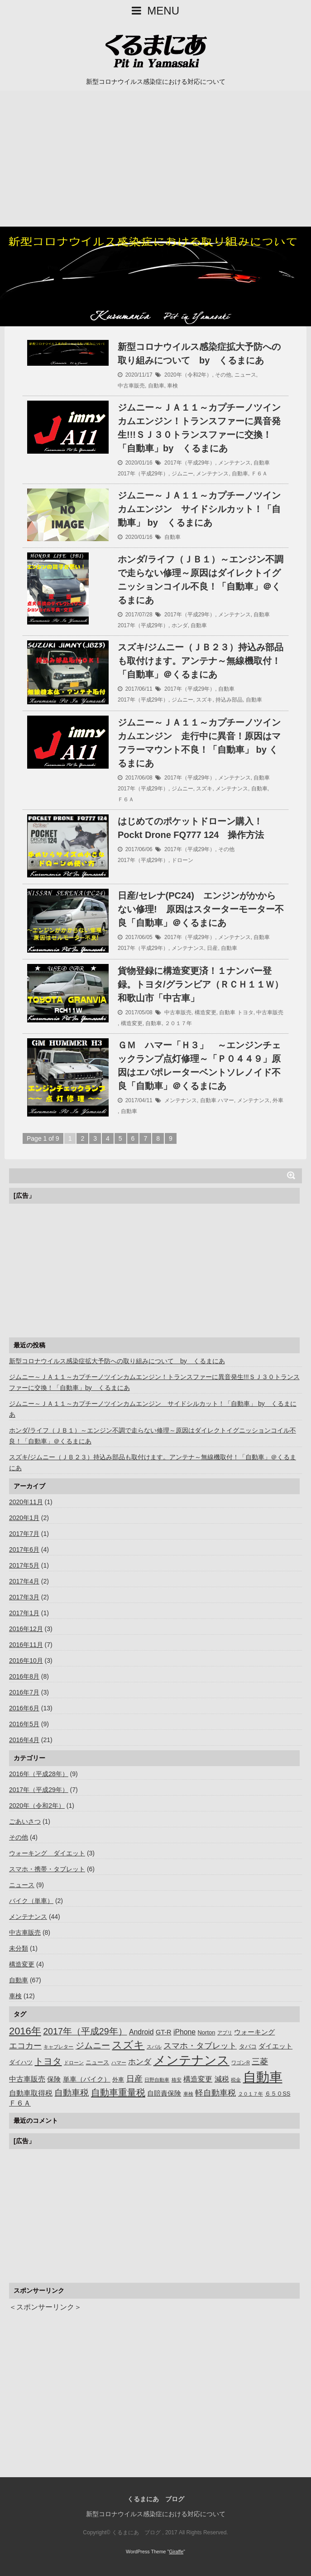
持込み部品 (229, 700)
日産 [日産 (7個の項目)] (134, 2078)
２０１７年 (178, 1023)
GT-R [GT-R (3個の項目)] (164, 2032)
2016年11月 (26, 1644)
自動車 (156, 386)
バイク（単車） (31, 1900)
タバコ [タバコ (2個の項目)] (248, 2046)
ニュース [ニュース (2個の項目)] (97, 2062)
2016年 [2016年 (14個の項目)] (25, 2031)
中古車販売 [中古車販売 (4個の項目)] (27, 2079)
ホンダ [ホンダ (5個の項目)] (139, 2062)
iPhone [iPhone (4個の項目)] (184, 2032)
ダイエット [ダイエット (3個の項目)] (275, 2046)
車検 (172, 386)
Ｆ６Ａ (259, 473)
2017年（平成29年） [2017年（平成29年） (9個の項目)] (85, 2031)
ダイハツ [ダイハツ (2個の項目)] (21, 2062)
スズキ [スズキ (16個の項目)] (128, 2045)
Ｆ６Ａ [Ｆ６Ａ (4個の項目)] (20, 2103)
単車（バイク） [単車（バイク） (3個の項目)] (86, 2079)
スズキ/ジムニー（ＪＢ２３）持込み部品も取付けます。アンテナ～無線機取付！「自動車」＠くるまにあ (200, 660)
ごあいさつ (25, 1821)
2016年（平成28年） (38, 1773)
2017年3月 (24, 1597)
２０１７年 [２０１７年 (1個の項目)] (250, 2094)
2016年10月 (26, 1660)
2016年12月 (26, 1628)
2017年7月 (24, 1533)
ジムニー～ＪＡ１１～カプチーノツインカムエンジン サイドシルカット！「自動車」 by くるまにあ (199, 509)
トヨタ (245, 1012)
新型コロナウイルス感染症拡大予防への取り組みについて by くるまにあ (199, 353)
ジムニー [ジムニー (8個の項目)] (93, 2045)
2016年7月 (24, 1692)
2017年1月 (24, 1613)
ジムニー (182, 473)
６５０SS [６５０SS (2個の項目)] (277, 2093)
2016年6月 (24, 1708)
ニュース (245, 375)
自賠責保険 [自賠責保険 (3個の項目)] (164, 2093)
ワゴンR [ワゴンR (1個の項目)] (240, 2062)
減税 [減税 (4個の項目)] (222, 2079)
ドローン (182, 860)
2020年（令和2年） (188, 375)
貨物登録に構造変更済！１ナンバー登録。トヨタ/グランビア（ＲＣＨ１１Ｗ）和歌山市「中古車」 (200, 984)
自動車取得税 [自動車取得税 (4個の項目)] (31, 2093)
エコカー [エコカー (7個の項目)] (25, 2045)
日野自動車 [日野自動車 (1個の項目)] (156, 2079)
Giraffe (176, 2551)
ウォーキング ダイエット (47, 1853)
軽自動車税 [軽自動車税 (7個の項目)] (215, 2092)
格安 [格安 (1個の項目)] (177, 2079)
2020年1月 (24, 1517)
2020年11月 (26, 1502)
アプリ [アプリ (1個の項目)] (224, 2032)
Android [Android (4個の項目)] (141, 2032)
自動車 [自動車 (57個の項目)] (262, 2076)
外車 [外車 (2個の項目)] (118, 2079)
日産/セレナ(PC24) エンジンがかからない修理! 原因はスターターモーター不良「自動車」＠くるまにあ (201, 909)
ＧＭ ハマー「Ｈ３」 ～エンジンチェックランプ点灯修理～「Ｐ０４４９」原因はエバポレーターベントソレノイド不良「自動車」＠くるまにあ (199, 1065)
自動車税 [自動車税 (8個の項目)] (71, 2092)
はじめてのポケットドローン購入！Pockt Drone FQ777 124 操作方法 (191, 828)
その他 (223, 375)
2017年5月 (24, 1565)
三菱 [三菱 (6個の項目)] (260, 2061)
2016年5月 (24, 1724)
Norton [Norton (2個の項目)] (206, 2032)
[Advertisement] (155, 158)
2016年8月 (24, 1676)
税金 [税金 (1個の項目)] (236, 2079)
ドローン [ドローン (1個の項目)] (74, 2062)
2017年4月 (24, 1581)
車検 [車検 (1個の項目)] (188, 2094)
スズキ (204, 700)
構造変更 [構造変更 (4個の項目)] (197, 2079)
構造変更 (205, 1012)
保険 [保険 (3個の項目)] (54, 2079)
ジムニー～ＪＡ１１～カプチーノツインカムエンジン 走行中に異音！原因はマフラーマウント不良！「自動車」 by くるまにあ (199, 742)
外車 (278, 1100)
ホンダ (180, 625)
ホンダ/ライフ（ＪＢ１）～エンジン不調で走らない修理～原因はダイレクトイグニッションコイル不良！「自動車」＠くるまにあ (200, 579)
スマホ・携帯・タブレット (47, 1869)
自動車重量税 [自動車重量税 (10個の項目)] (118, 2092)
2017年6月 (24, 1549)
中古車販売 (131, 386)
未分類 (18, 1948)
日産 (212, 948)
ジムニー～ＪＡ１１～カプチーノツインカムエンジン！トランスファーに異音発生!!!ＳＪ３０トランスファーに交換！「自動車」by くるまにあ (199, 427)
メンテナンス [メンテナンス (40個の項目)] (191, 2060)
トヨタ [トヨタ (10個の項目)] (48, 2061)
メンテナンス (234, 463)
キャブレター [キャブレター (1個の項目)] (58, 2046)
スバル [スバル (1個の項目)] (154, 2046)
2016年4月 (24, 1739)
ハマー (226, 1100)
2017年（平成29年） (189, 463)
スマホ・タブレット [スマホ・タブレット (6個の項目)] (200, 2045)
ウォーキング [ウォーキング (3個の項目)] (254, 2032)
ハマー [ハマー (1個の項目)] (118, 2062)
